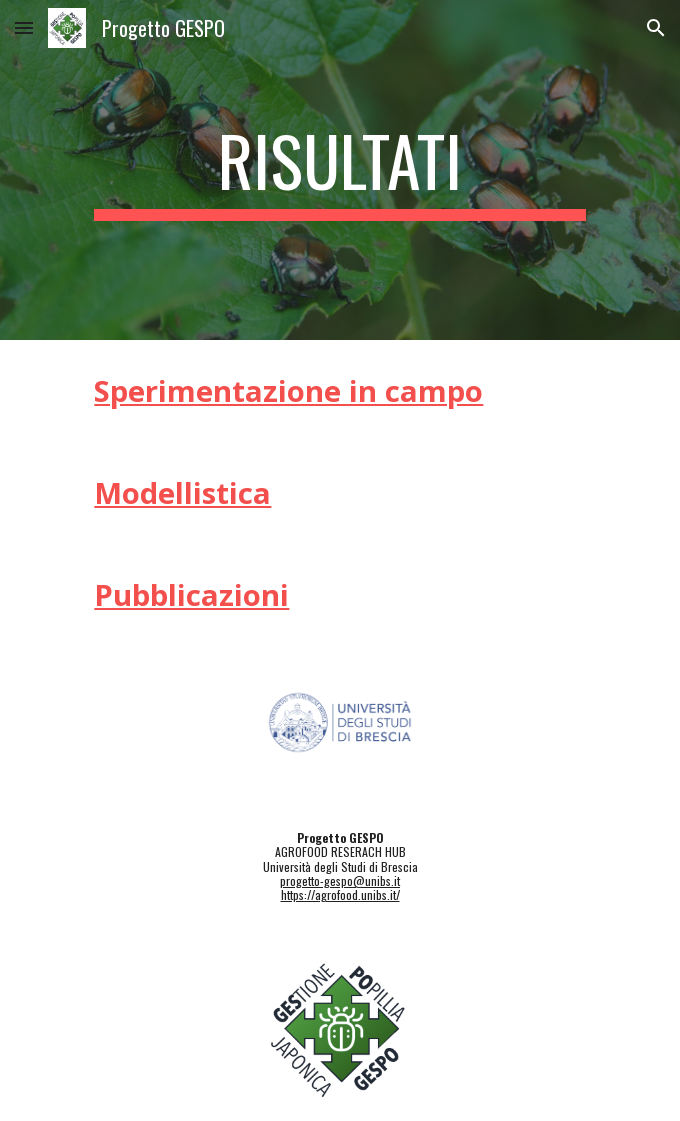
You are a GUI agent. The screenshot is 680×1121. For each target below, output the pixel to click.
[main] (339, 170)
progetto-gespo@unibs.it (340, 880)
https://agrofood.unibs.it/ (340, 894)
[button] (24, 27)
